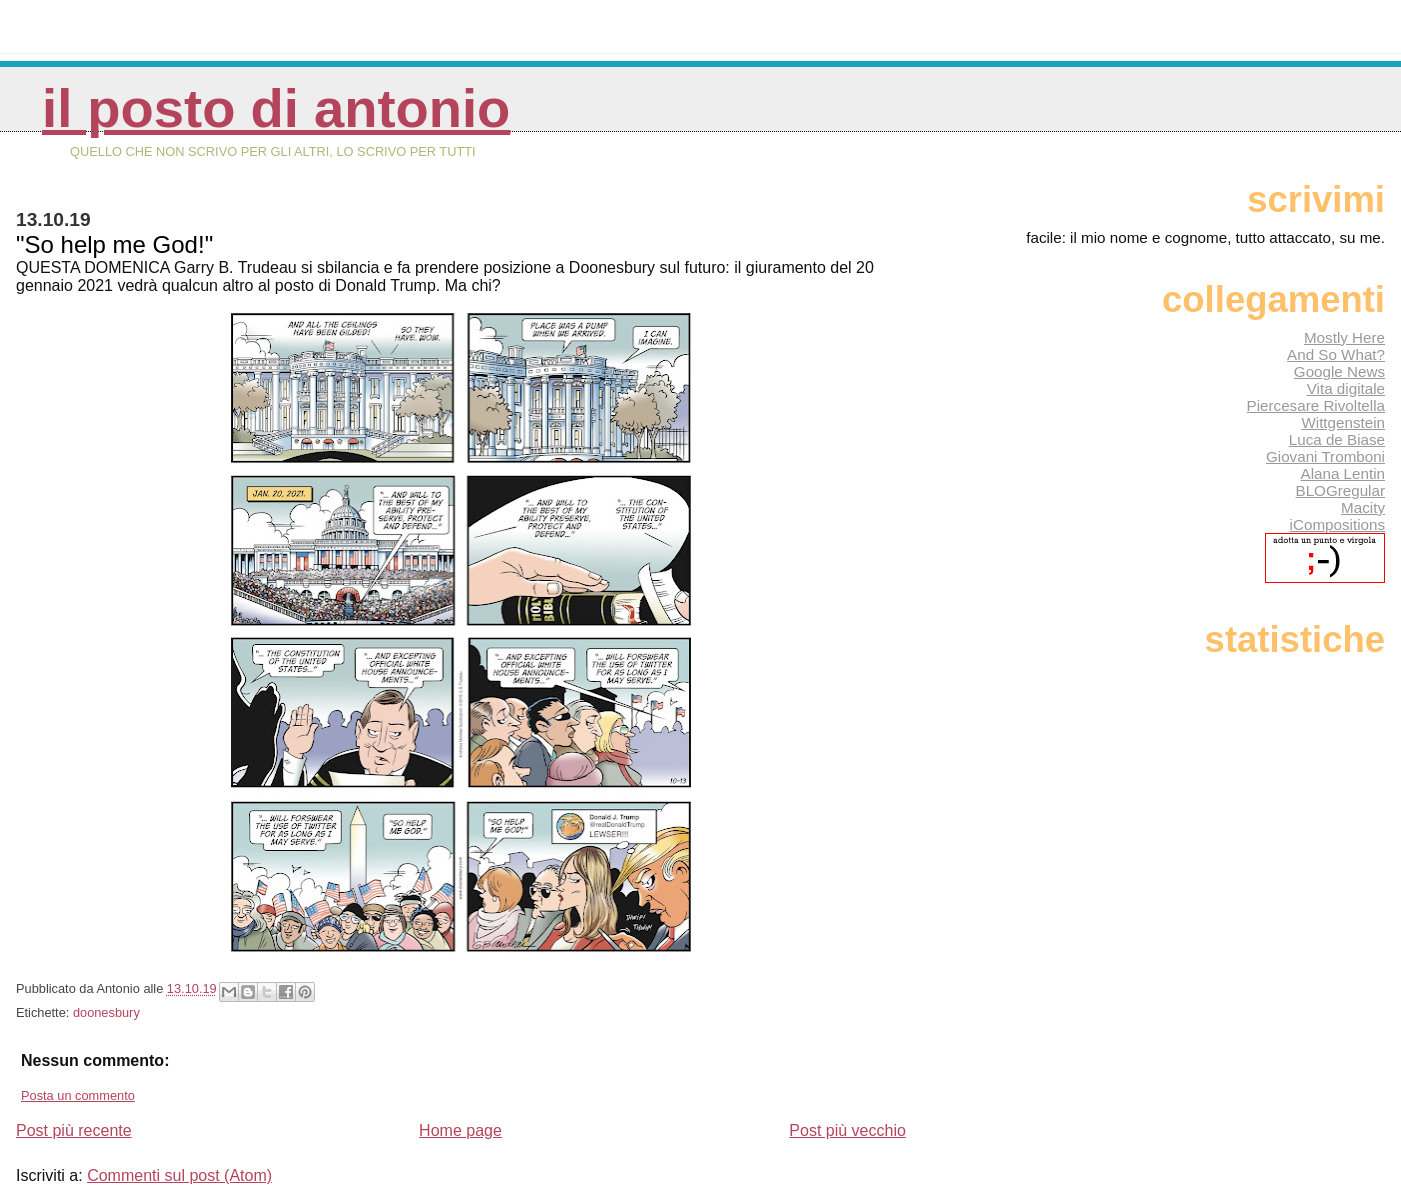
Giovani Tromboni (1325, 456)
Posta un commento (78, 1095)
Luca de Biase (1337, 439)
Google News (1339, 371)
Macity (1363, 507)
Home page (460, 1130)
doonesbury (106, 1012)
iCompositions (1337, 524)
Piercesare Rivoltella (1316, 405)
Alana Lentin (1343, 473)
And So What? (1336, 354)
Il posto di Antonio (276, 108)
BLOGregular (1340, 490)
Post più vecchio (847, 1130)
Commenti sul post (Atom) (179, 1175)
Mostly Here (1344, 337)
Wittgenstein (1343, 422)
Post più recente (74, 1130)
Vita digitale (1346, 388)
